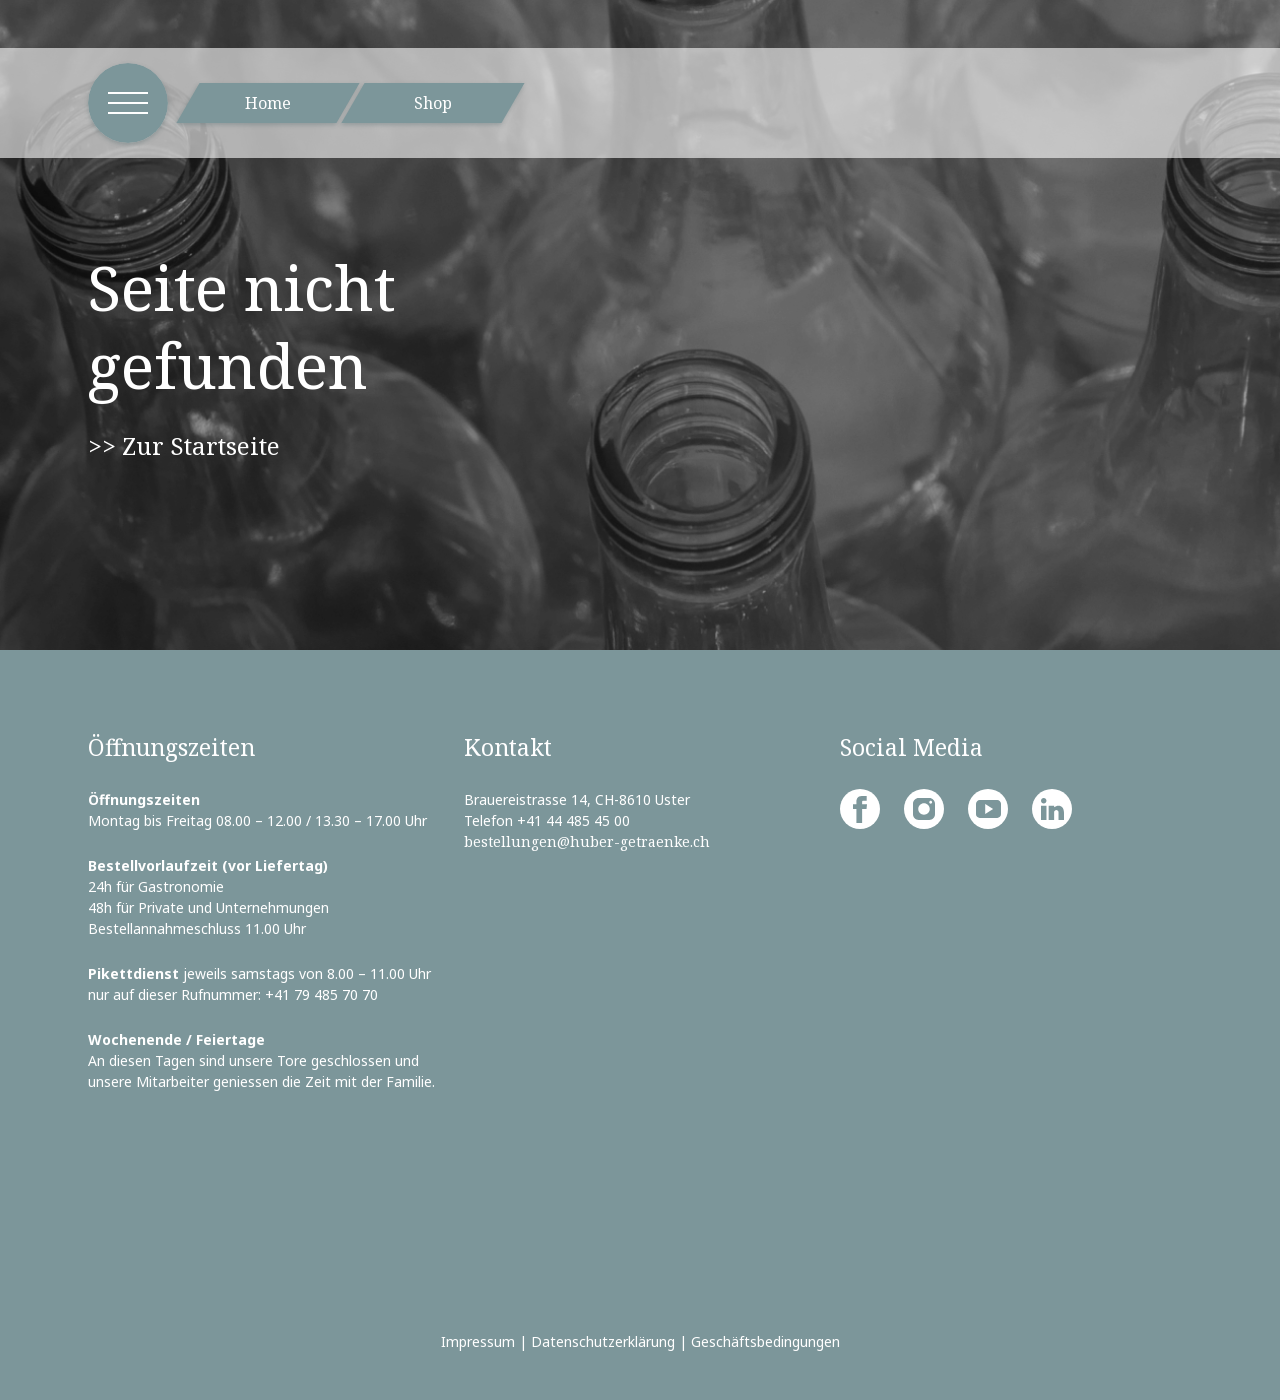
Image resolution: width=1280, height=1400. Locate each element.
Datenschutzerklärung (603, 1341)
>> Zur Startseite (184, 445)
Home (268, 103)
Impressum (478, 1341)
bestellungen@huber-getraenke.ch (587, 841)
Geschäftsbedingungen (765, 1341)
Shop (433, 103)
